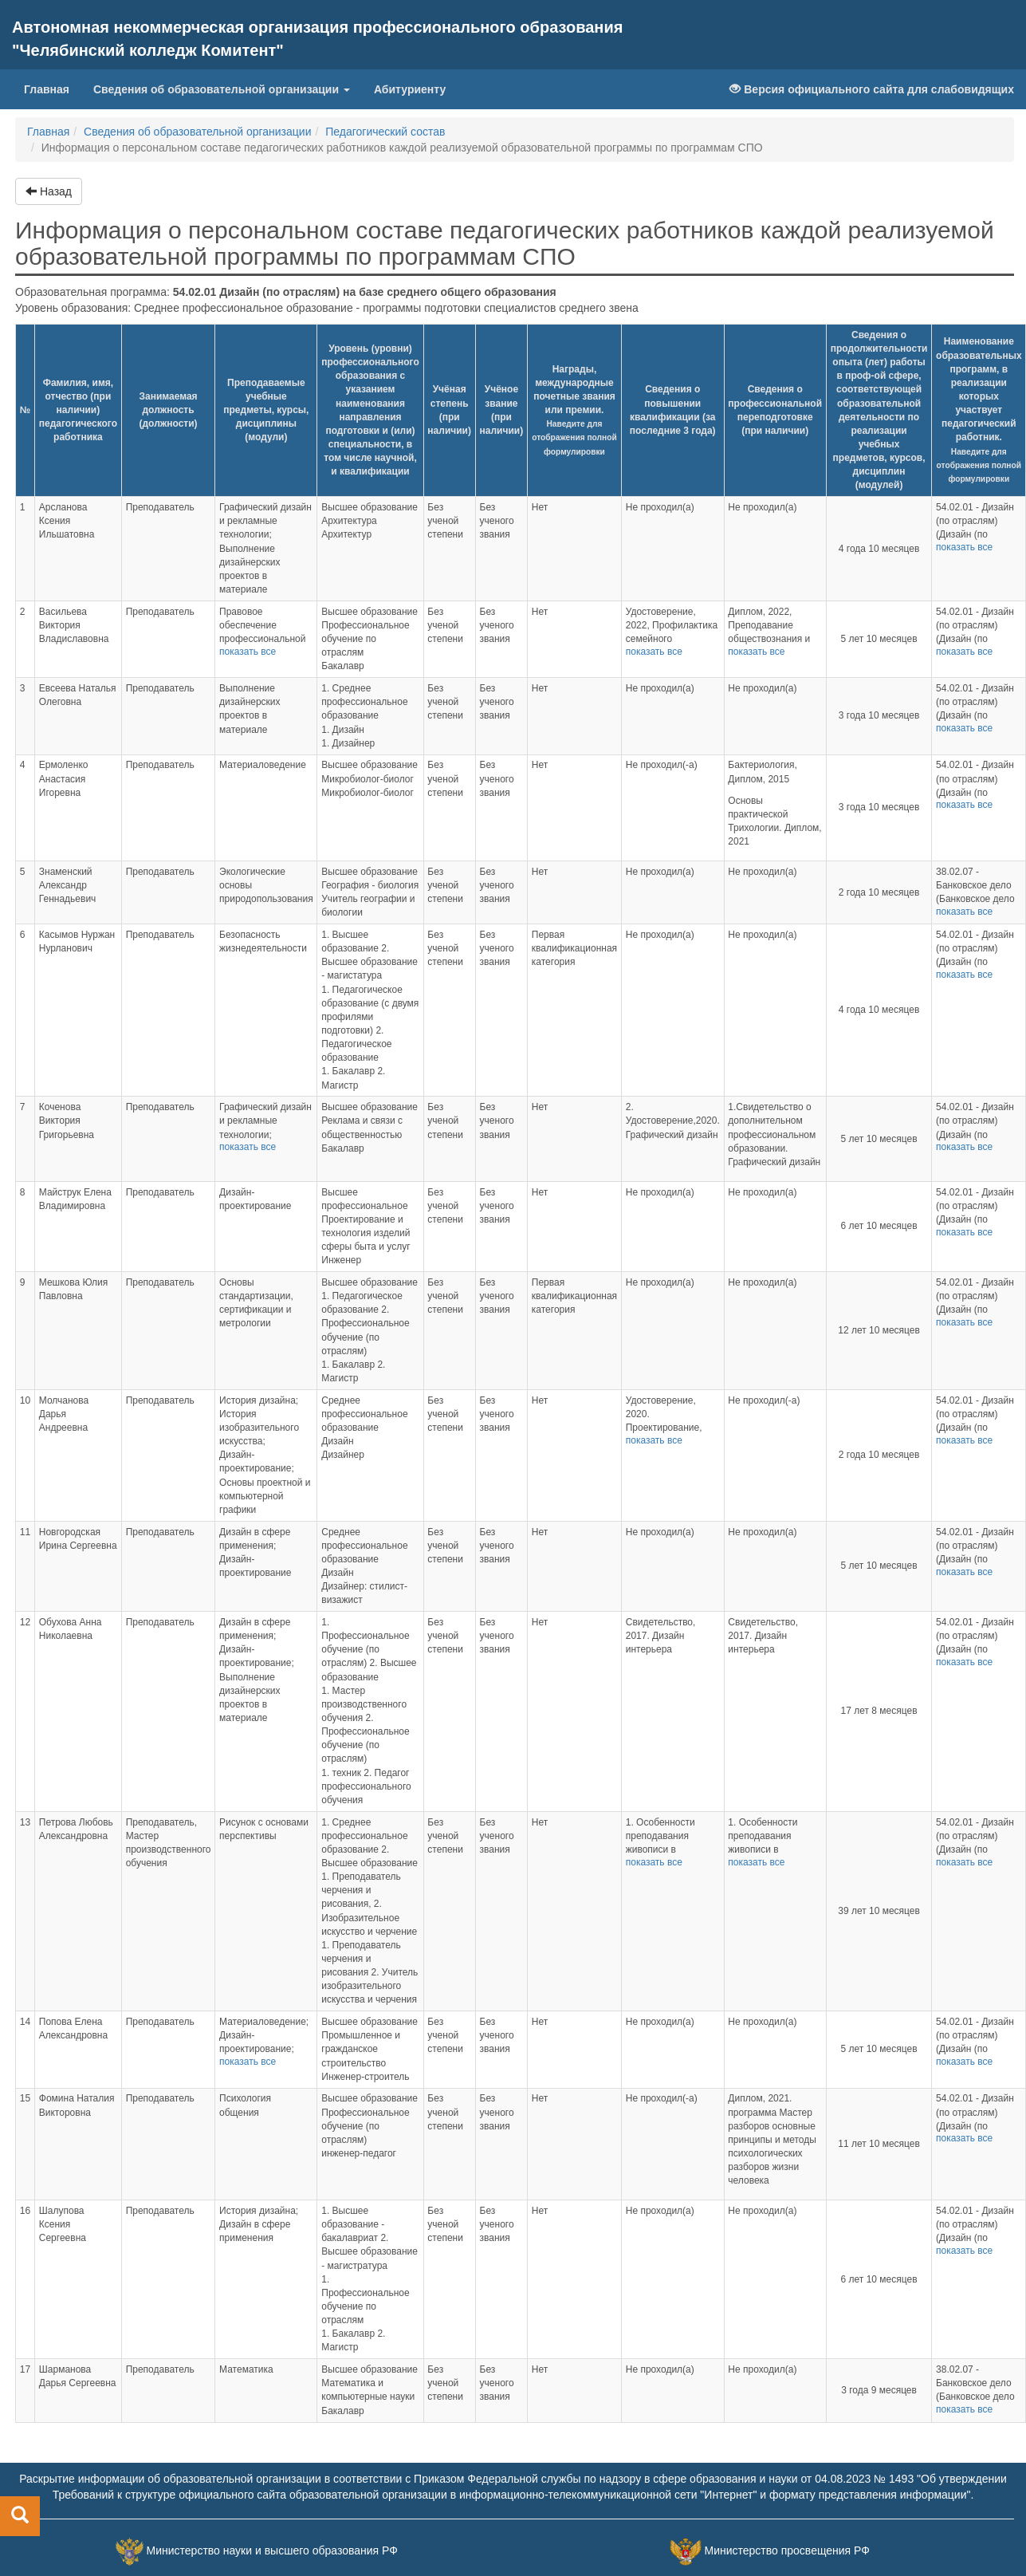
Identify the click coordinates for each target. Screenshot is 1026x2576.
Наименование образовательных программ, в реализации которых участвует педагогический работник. (979, 409)
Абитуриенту (410, 89)
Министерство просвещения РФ (786, 2550)
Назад (49, 191)
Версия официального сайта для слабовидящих (871, 89)
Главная (52, 88)
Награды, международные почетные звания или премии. (574, 410)
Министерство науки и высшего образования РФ (272, 2550)
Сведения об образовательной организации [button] (221, 89)
